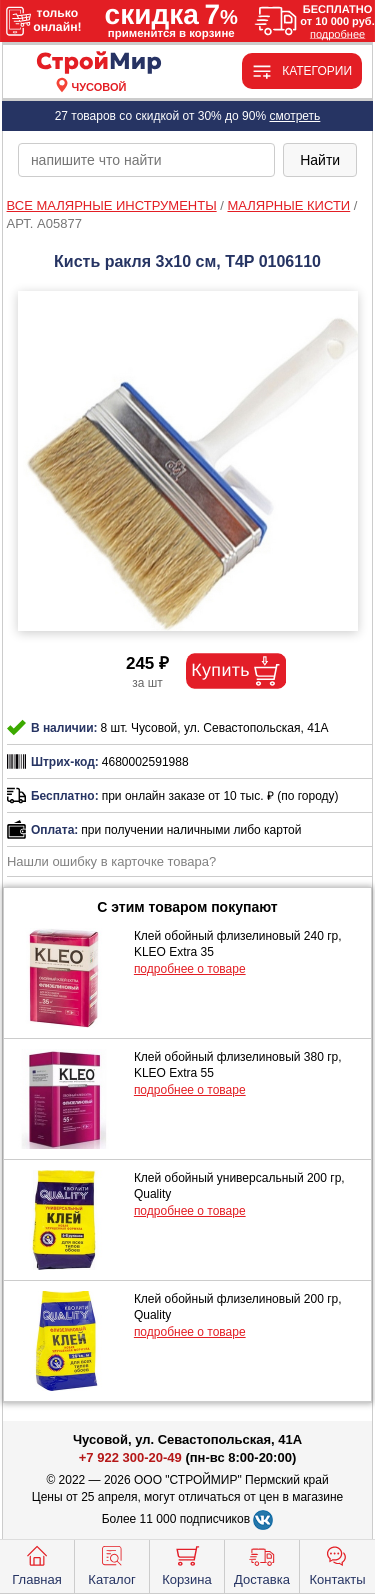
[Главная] (99, 63)
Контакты (337, 1564)
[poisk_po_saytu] (146, 160)
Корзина (187, 1564)
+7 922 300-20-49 (130, 1457)
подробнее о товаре (190, 969)
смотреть (294, 116)
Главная (36, 1564)
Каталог (111, 1564)
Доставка (262, 1564)
